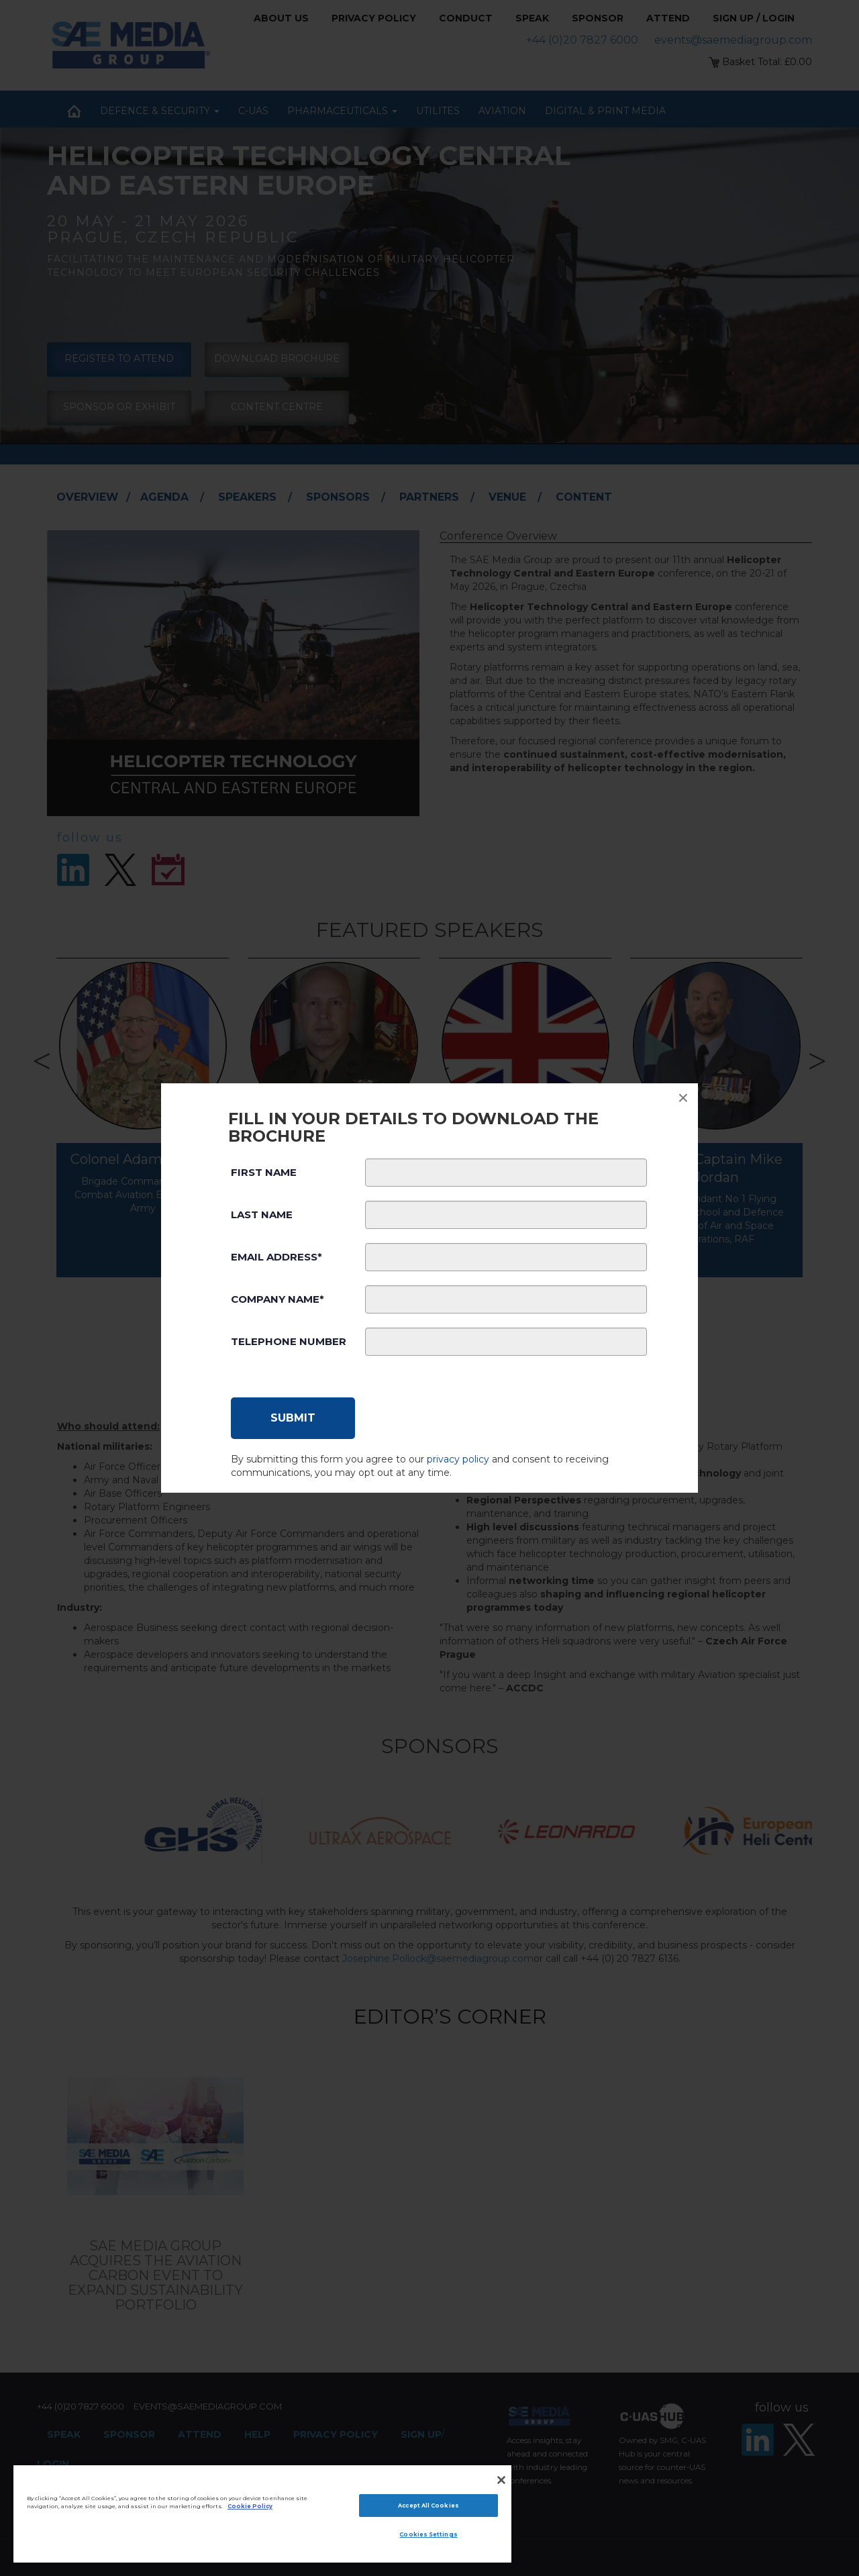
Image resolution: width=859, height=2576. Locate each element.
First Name (264, 1172)
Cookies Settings (428, 2534)
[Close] (501, 2480)
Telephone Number (288, 1341)
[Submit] (293, 1418)
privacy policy (458, 1459)
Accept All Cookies (428, 2505)
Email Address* (276, 1256)
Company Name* (277, 1299)
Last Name (262, 1214)
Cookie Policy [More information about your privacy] (250, 2506)
